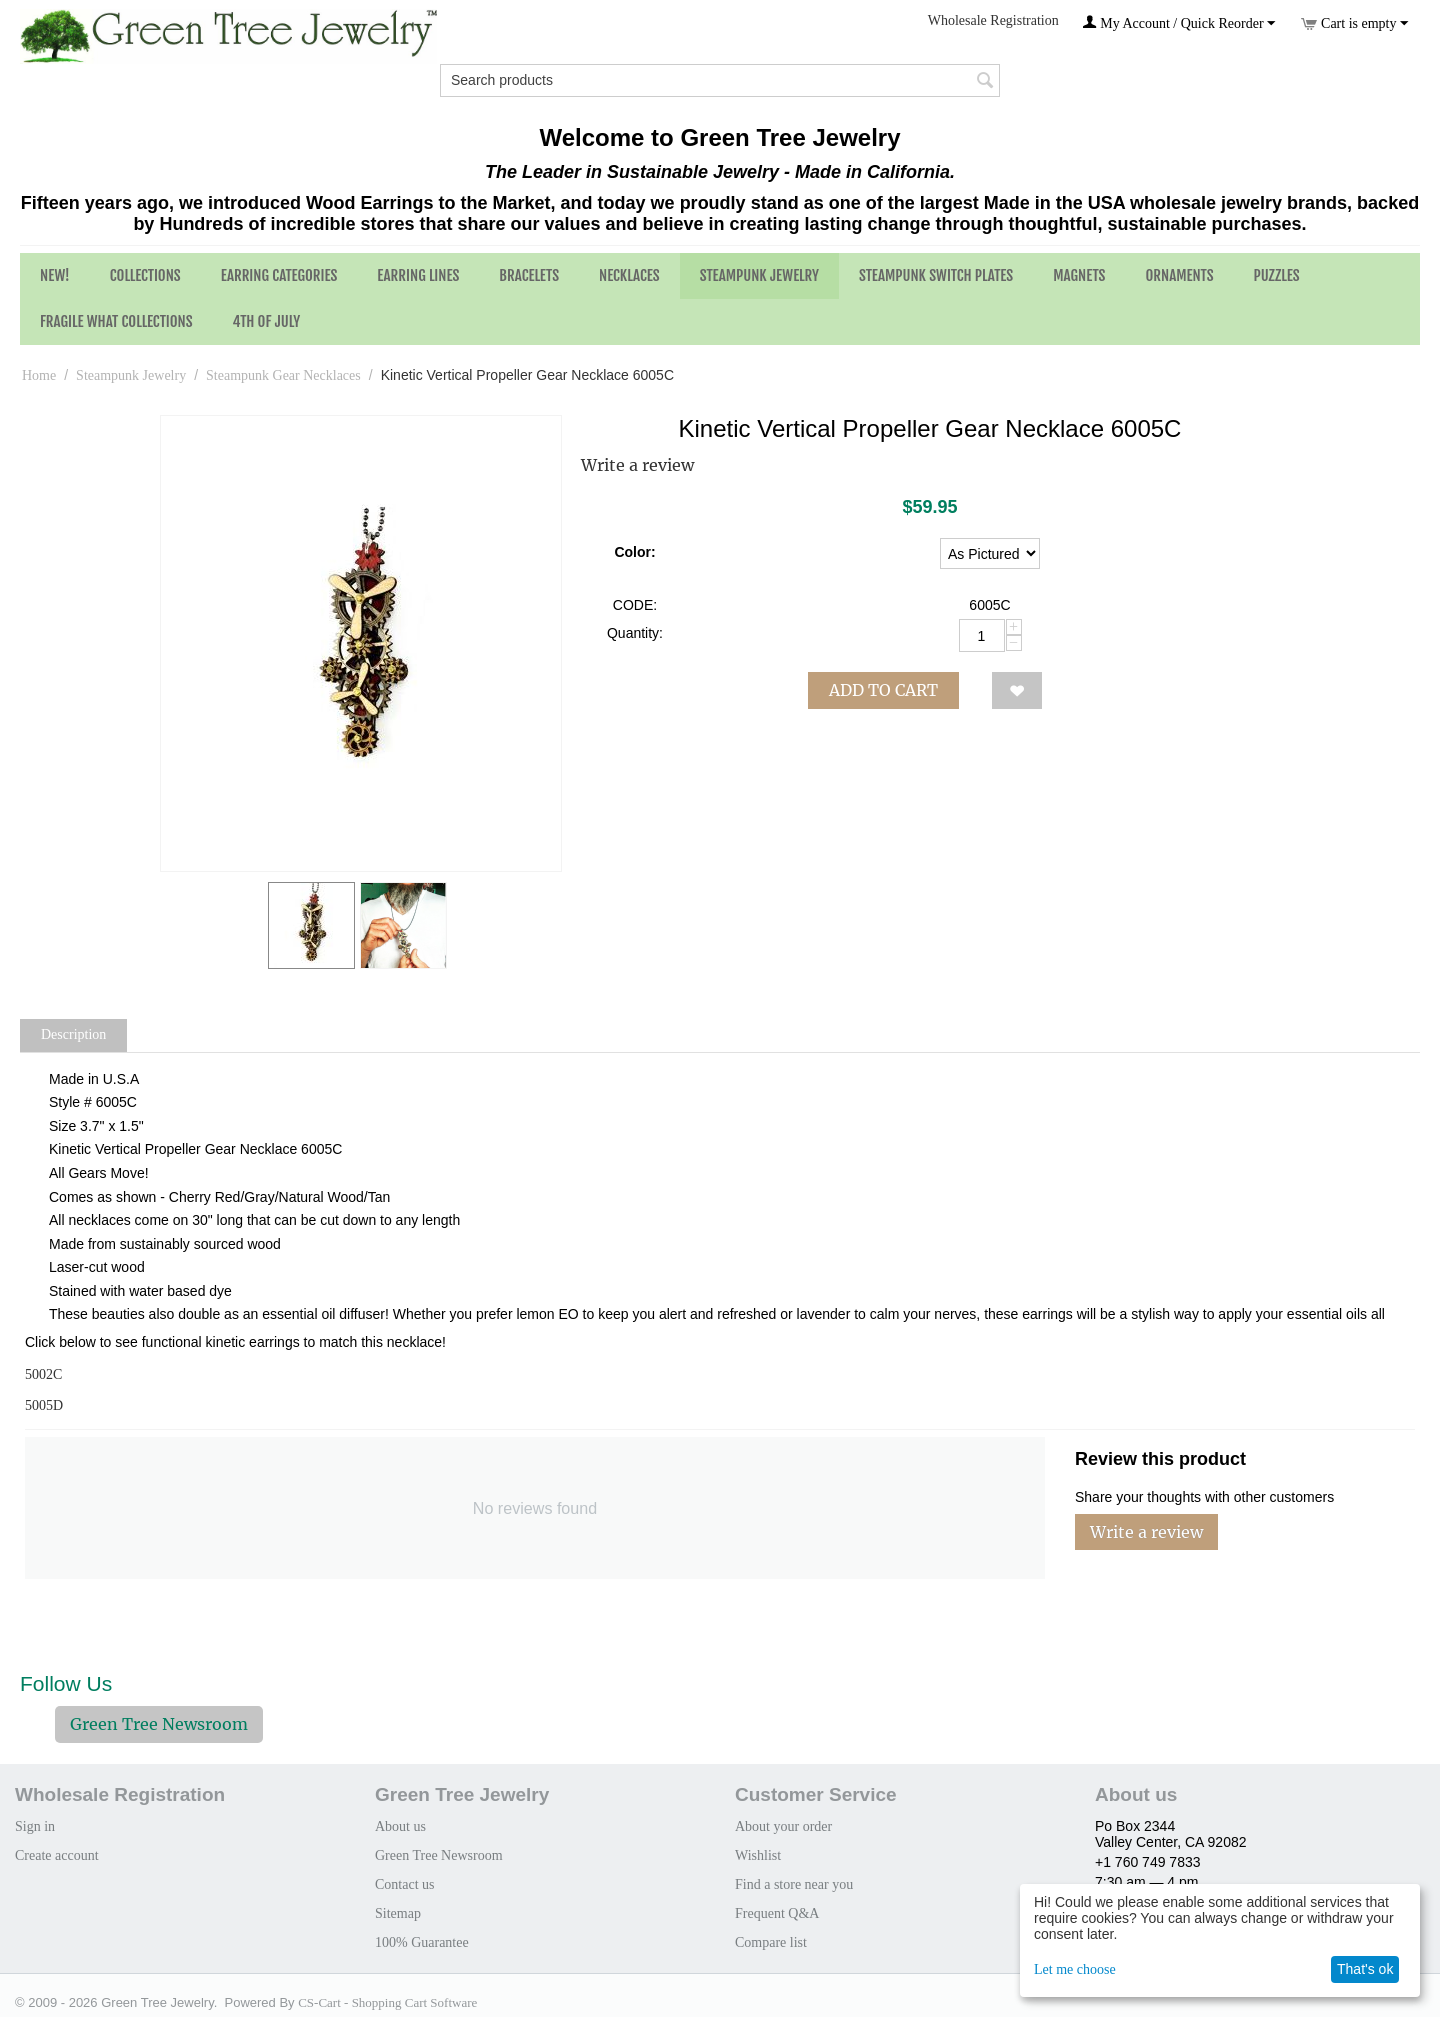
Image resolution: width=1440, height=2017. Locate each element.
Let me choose (1075, 1969)
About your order (783, 1826)
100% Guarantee (422, 1942)
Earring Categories (279, 275)
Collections (145, 275)
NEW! (55, 275)
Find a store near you (794, 1884)
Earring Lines (418, 275)
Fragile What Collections (116, 321)
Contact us (405, 1884)
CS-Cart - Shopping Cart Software (387, 2002)
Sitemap (398, 1913)
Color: (634, 552)
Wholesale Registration (993, 20)
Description (73, 1034)
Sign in (35, 1826)
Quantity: (635, 633)
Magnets (1079, 275)
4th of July (267, 321)
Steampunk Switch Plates (936, 275)
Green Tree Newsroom (159, 1724)
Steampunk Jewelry (759, 275)
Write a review (637, 465)
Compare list (771, 1942)
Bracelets (529, 275)
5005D (44, 1405)
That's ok (1365, 1969)
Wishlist (758, 1855)
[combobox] (720, 80)
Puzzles (1277, 275)
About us (400, 1826)
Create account (57, 1855)
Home (39, 375)
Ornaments (1179, 275)
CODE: (635, 605)
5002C (43, 1374)
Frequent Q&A (777, 1913)
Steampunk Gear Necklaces (283, 375)
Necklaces (629, 275)
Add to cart (883, 690)
